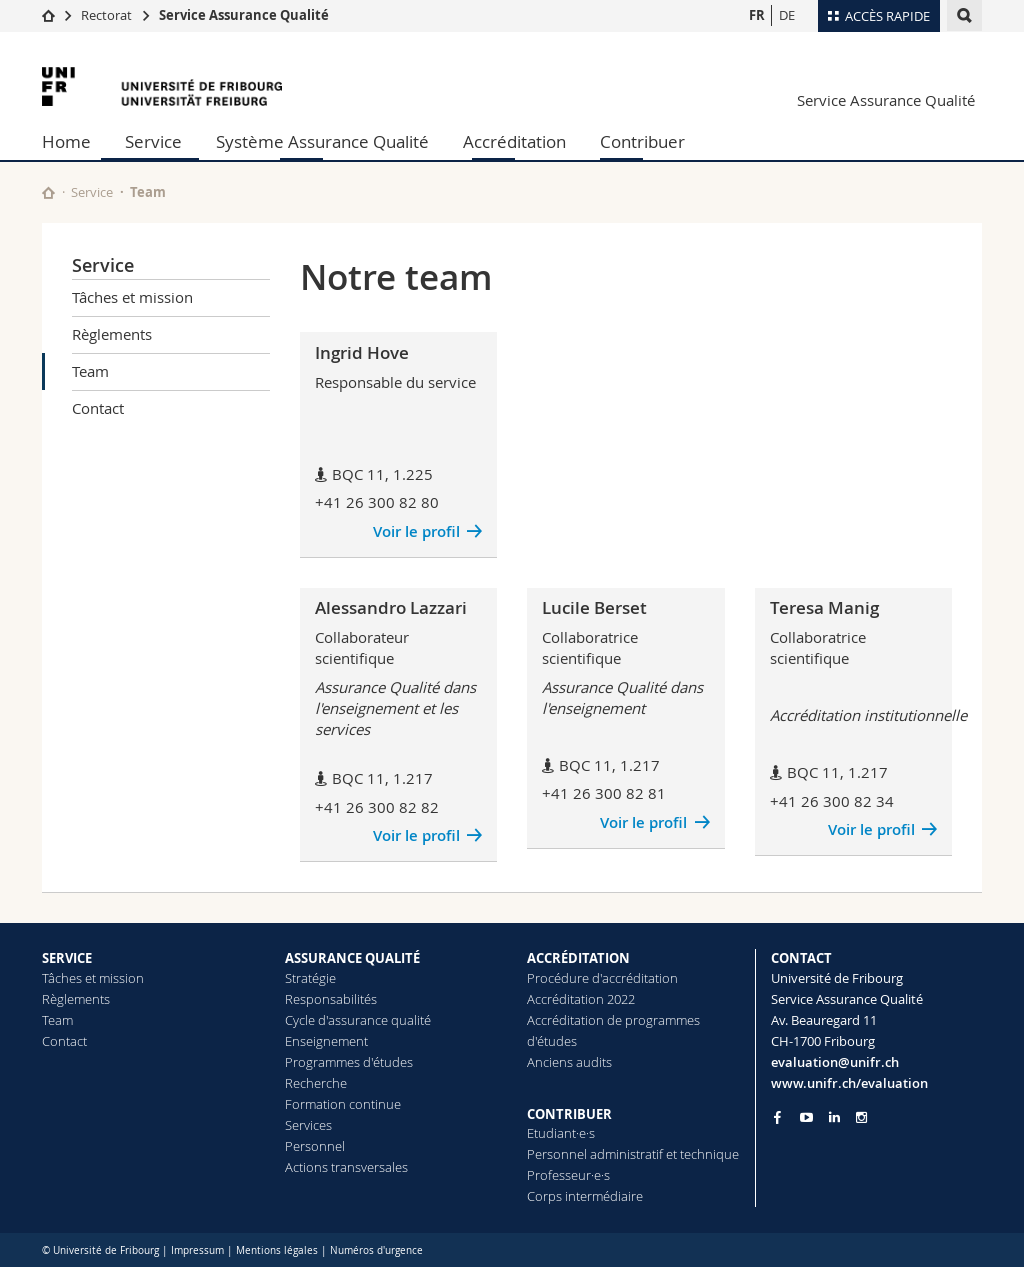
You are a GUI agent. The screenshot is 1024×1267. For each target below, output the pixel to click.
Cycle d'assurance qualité (358, 1020)
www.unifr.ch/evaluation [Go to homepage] (849, 1083)
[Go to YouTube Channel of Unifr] (806, 1117)
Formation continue (343, 1104)
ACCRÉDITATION (578, 958)
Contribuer (642, 141)
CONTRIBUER (569, 1114)
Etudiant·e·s (561, 1133)
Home (66, 141)
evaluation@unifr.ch (835, 1062)
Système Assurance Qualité (322, 141)
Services (308, 1125)
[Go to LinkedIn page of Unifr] (834, 1117)
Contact (98, 408)
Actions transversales (346, 1167)
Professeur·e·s (568, 1175)
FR (757, 15)
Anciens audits (569, 1062)
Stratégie (310, 978)
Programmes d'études (349, 1062)
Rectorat (106, 15)
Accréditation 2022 (581, 999)
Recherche (316, 1083)
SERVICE (67, 958)
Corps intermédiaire (585, 1196)
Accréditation (514, 141)
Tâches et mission (132, 297)
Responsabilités (331, 999)
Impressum (197, 1250)
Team (90, 371)
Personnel (315, 1146)
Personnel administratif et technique (633, 1154)
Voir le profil (416, 531)
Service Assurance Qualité (244, 15)
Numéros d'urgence (376, 1250)
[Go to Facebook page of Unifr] (777, 1117)
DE (787, 15)
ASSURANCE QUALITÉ (352, 958)
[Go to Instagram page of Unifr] (861, 1117)
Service (153, 141)
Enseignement (326, 1041)
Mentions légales (277, 1250)
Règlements (112, 334)
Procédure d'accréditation (602, 978)
